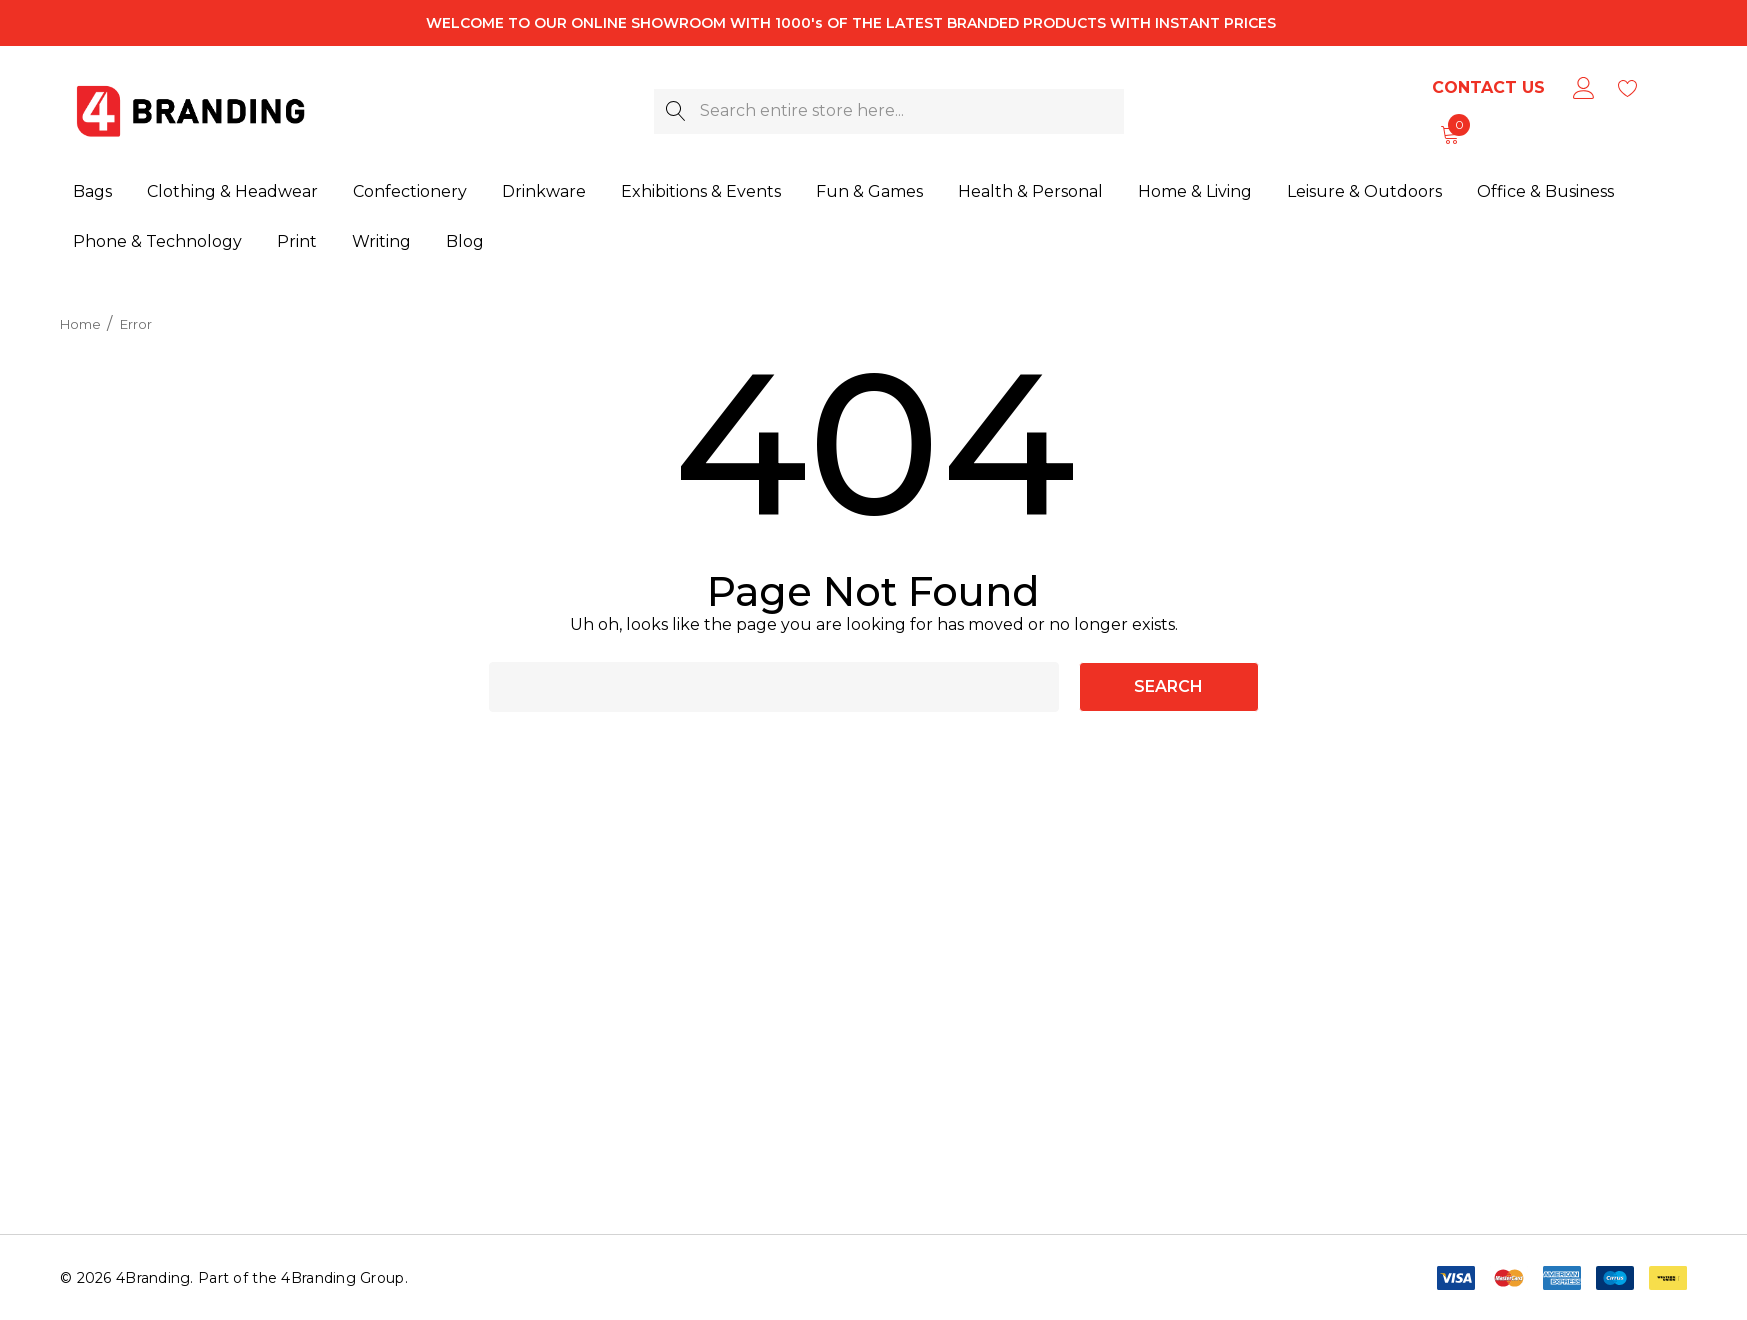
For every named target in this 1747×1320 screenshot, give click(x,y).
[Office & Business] (1545, 191)
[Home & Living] (1195, 192)
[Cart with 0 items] (1448, 134)
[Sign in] (1582, 88)
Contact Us (1488, 87)
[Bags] (92, 193)
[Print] (297, 240)
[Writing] (381, 239)
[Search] (676, 111)
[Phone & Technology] (157, 241)
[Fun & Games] (869, 193)
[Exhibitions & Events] (701, 193)
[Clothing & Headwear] (232, 193)
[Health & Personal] (1030, 193)
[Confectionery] (410, 193)
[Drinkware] (544, 193)
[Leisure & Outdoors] (1364, 192)
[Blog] (464, 238)
